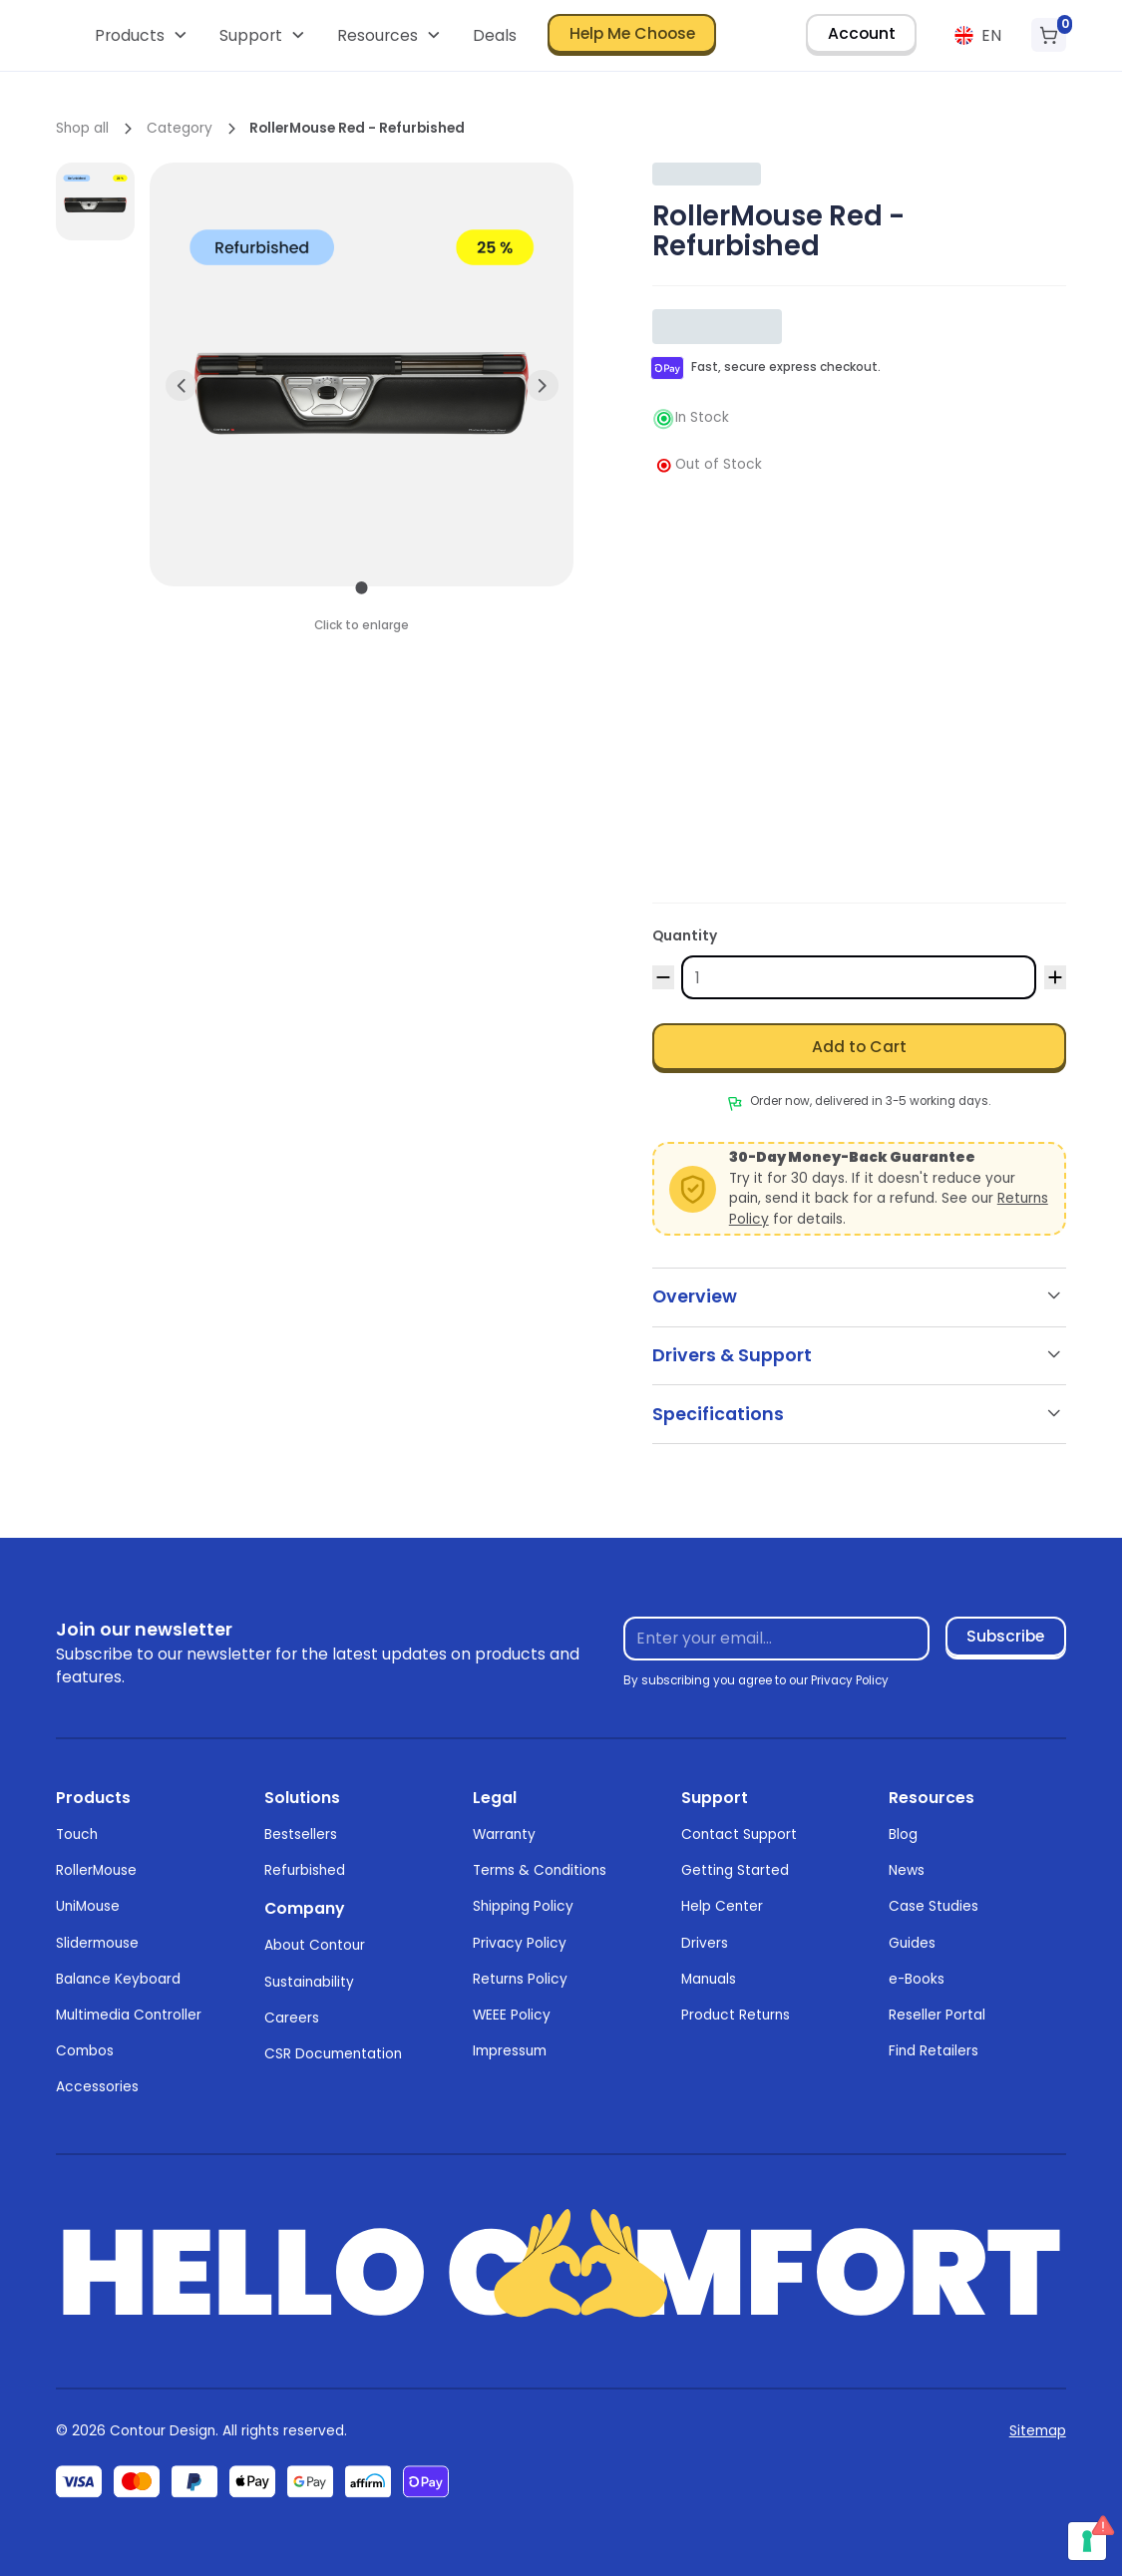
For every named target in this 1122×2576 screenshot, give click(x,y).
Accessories (97, 2086)
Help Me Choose (632, 33)
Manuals (708, 1979)
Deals (495, 35)
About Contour (314, 1945)
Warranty (504, 1834)
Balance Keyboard (118, 1979)
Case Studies (933, 1906)
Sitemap (1037, 2430)
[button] (142, 35)
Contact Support (739, 1834)
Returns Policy (520, 1979)
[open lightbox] (95, 201)
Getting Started (735, 1870)
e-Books (916, 1979)
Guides (912, 1943)
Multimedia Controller (128, 2015)
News (907, 1870)
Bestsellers (300, 1834)
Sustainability (309, 1982)
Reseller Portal (937, 2015)
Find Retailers (933, 2050)
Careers (291, 2018)
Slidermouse (97, 1943)
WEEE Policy (512, 2015)
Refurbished (304, 1870)
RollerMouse (96, 1870)
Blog (903, 1834)
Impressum (510, 2050)
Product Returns (735, 2015)
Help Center (722, 1906)
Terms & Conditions (539, 1870)
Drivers (704, 1943)
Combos (85, 2050)
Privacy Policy (519, 1943)
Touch (77, 1834)
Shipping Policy (523, 1906)
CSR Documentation (333, 2053)
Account (862, 33)
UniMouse (88, 1906)
